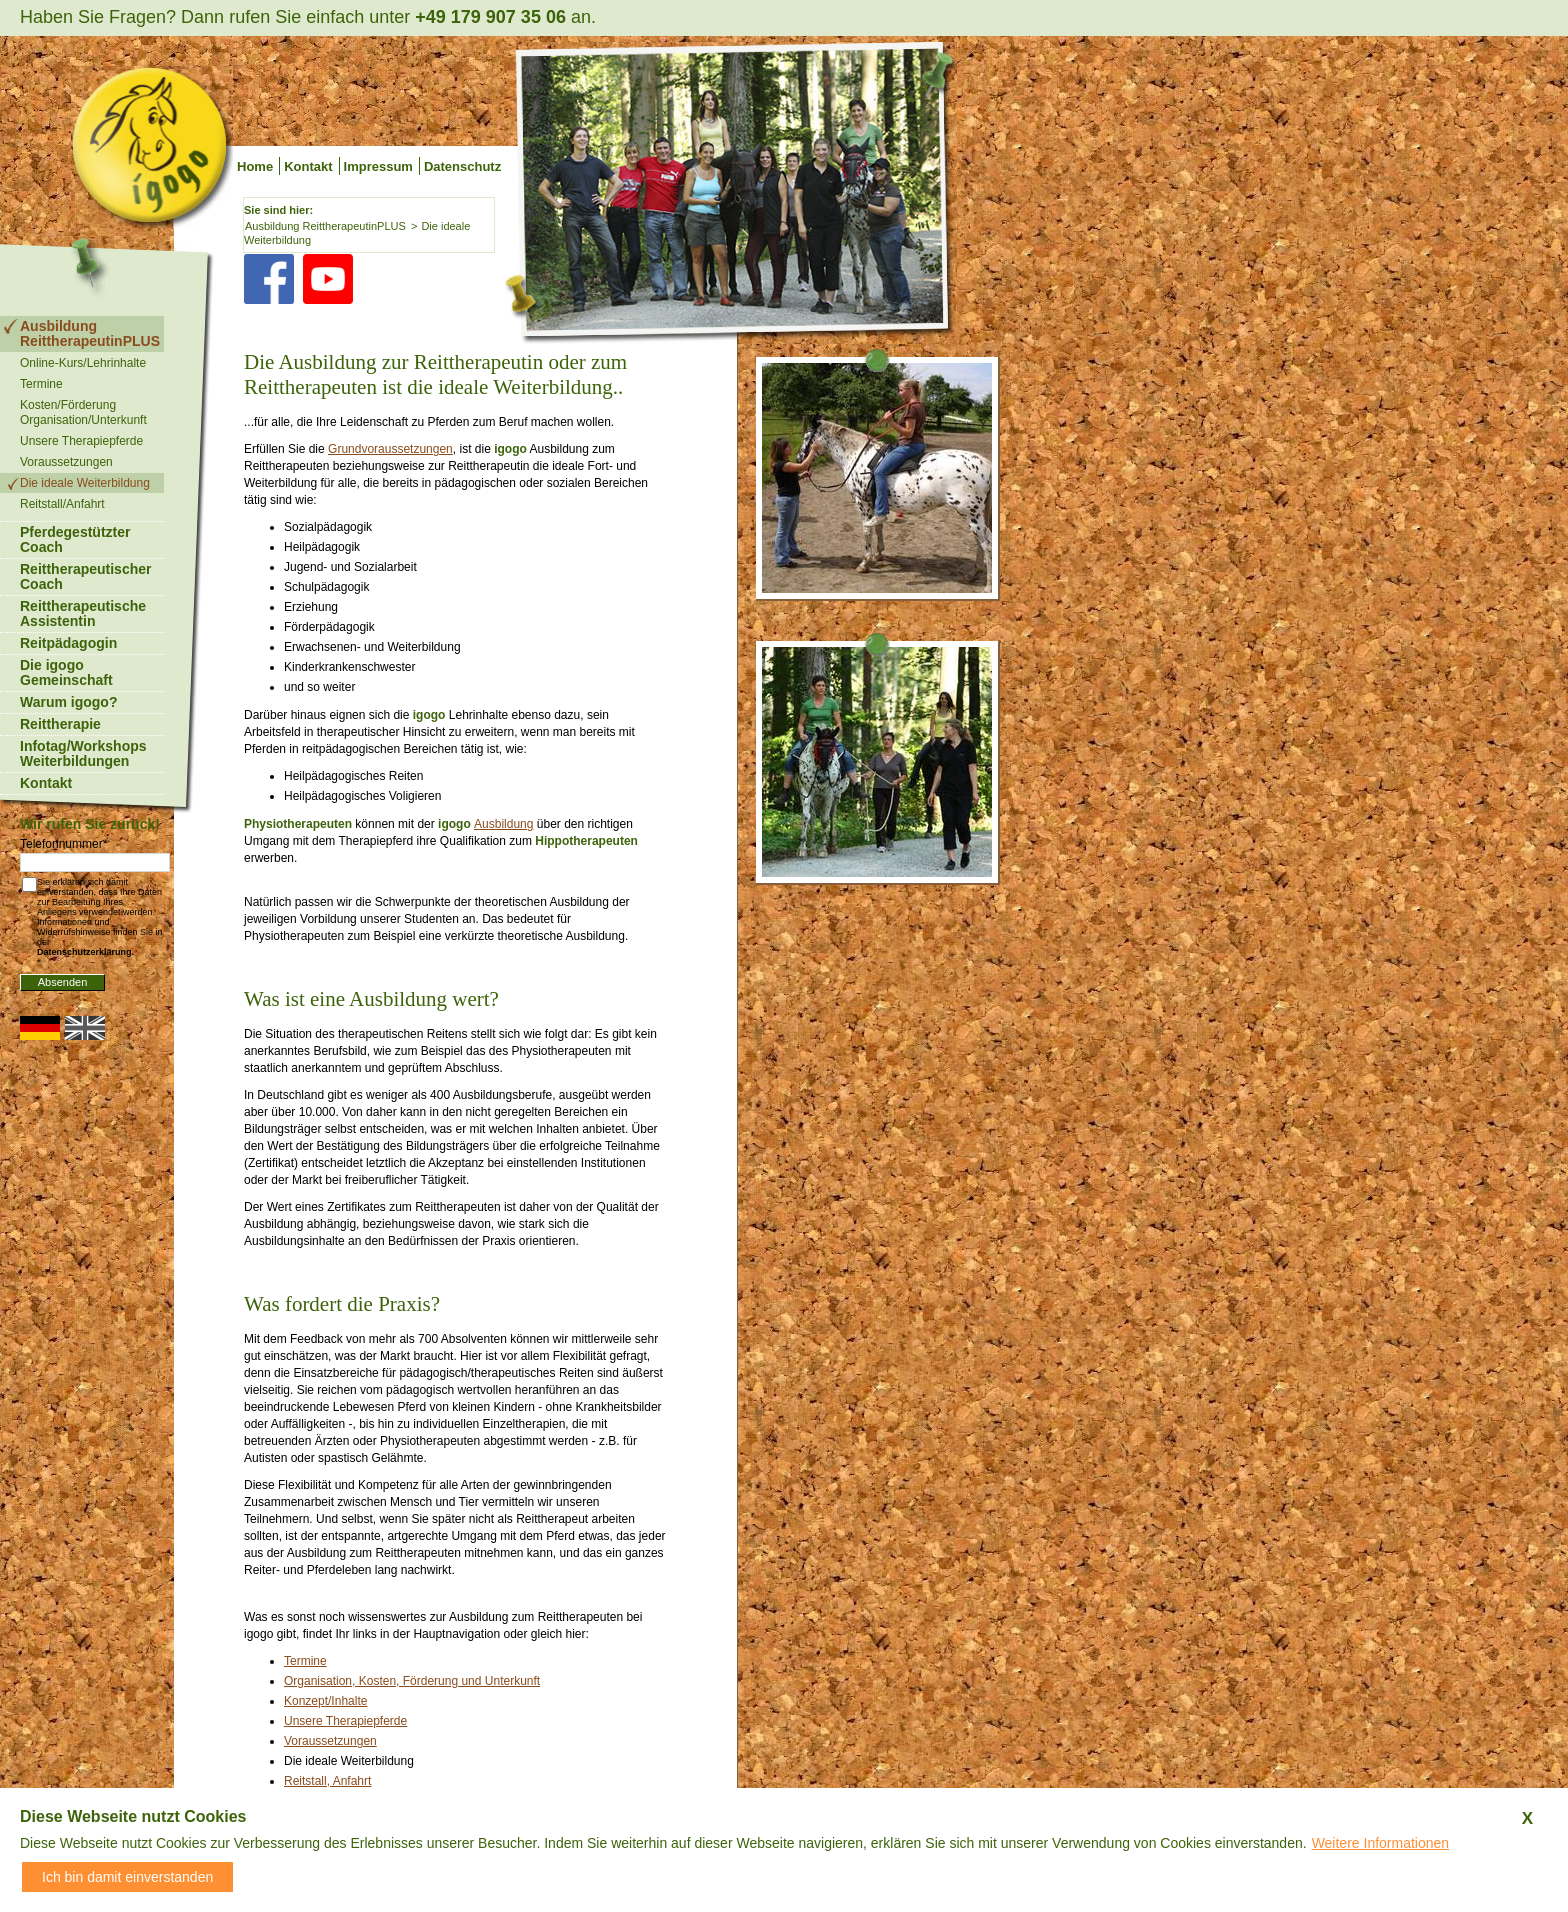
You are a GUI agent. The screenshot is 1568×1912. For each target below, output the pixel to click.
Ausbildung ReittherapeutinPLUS (325, 226)
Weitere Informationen (1380, 1843)
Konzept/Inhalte (325, 1701)
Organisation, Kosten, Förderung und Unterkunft (412, 1681)
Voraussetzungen (330, 1741)
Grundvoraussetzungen (390, 449)
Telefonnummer (63, 844)
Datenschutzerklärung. (85, 952)
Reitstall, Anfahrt (327, 1781)
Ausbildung (503, 824)
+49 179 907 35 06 (490, 17)
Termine (305, 1661)
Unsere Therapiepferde (345, 1721)
